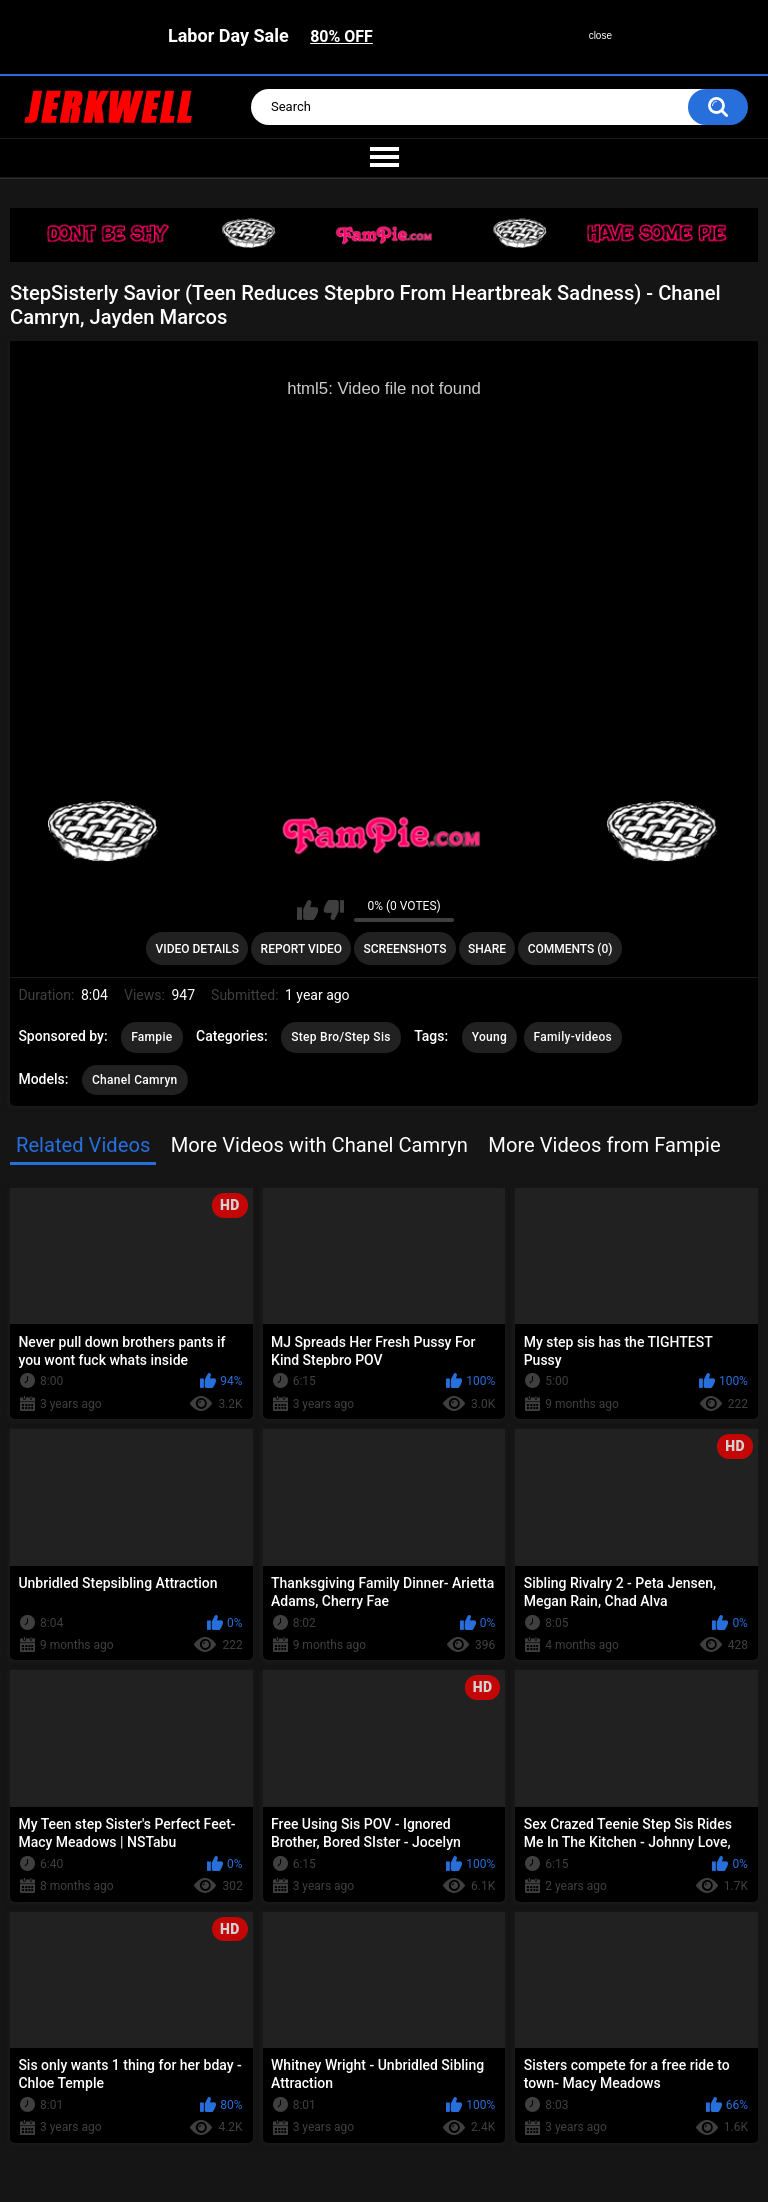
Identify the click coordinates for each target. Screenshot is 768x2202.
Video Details (198, 949)
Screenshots (405, 949)
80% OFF (341, 36)
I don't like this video (333, 910)
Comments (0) (570, 949)
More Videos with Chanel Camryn (319, 1145)
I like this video (307, 910)
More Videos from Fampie (604, 1145)
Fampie (151, 1037)
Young (489, 1037)
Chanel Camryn (135, 1080)
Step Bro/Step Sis (341, 1037)
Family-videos (573, 1037)
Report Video (301, 949)
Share (487, 949)
